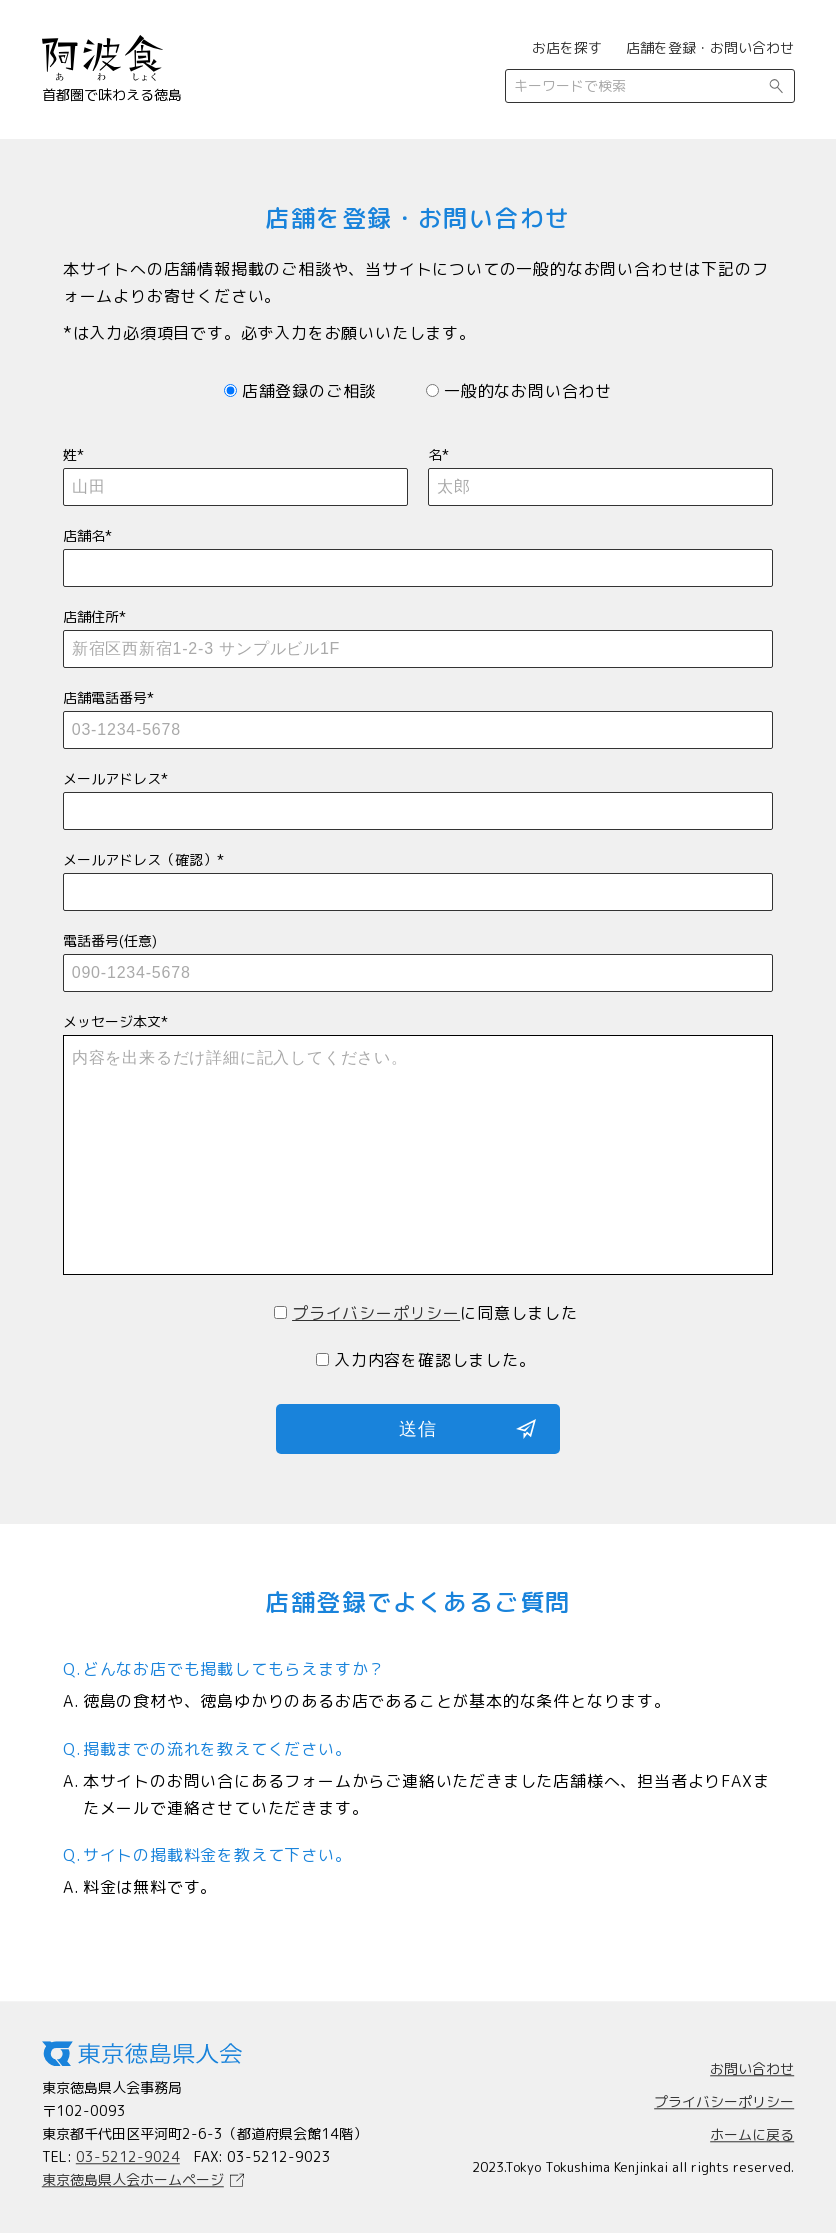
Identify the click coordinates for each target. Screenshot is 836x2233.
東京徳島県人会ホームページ (133, 2179)
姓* (235, 470)
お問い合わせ (752, 2069)
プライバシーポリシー (376, 1313)
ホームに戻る (752, 2135)
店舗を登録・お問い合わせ (710, 47)
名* (600, 470)
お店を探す (567, 47)
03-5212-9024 (128, 2156)
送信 (418, 1429)
